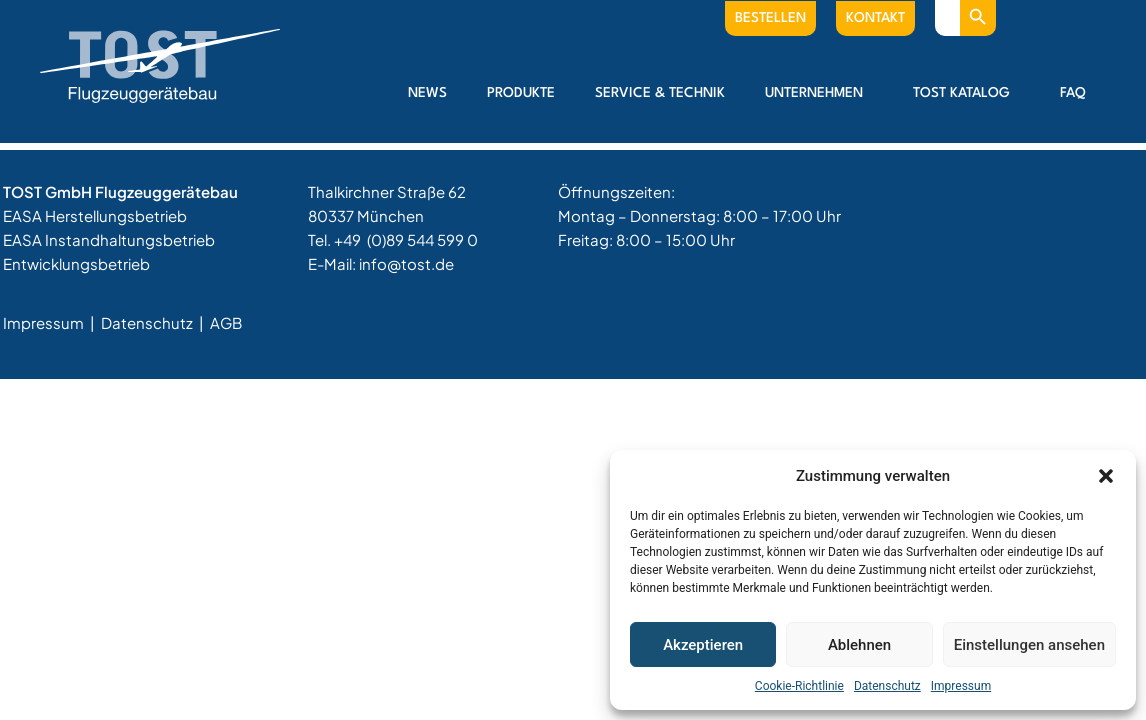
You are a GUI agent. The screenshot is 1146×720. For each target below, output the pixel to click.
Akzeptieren (703, 645)
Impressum (961, 686)
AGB (226, 322)
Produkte (521, 93)
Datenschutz (887, 686)
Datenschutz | (154, 322)
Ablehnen (859, 645)
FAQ (1073, 93)
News (427, 93)
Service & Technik (660, 93)
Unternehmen (819, 93)
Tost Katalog (966, 93)
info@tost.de (406, 263)
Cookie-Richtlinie (799, 686)
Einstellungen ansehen (1029, 645)
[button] (1106, 476)
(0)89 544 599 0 (422, 239)
